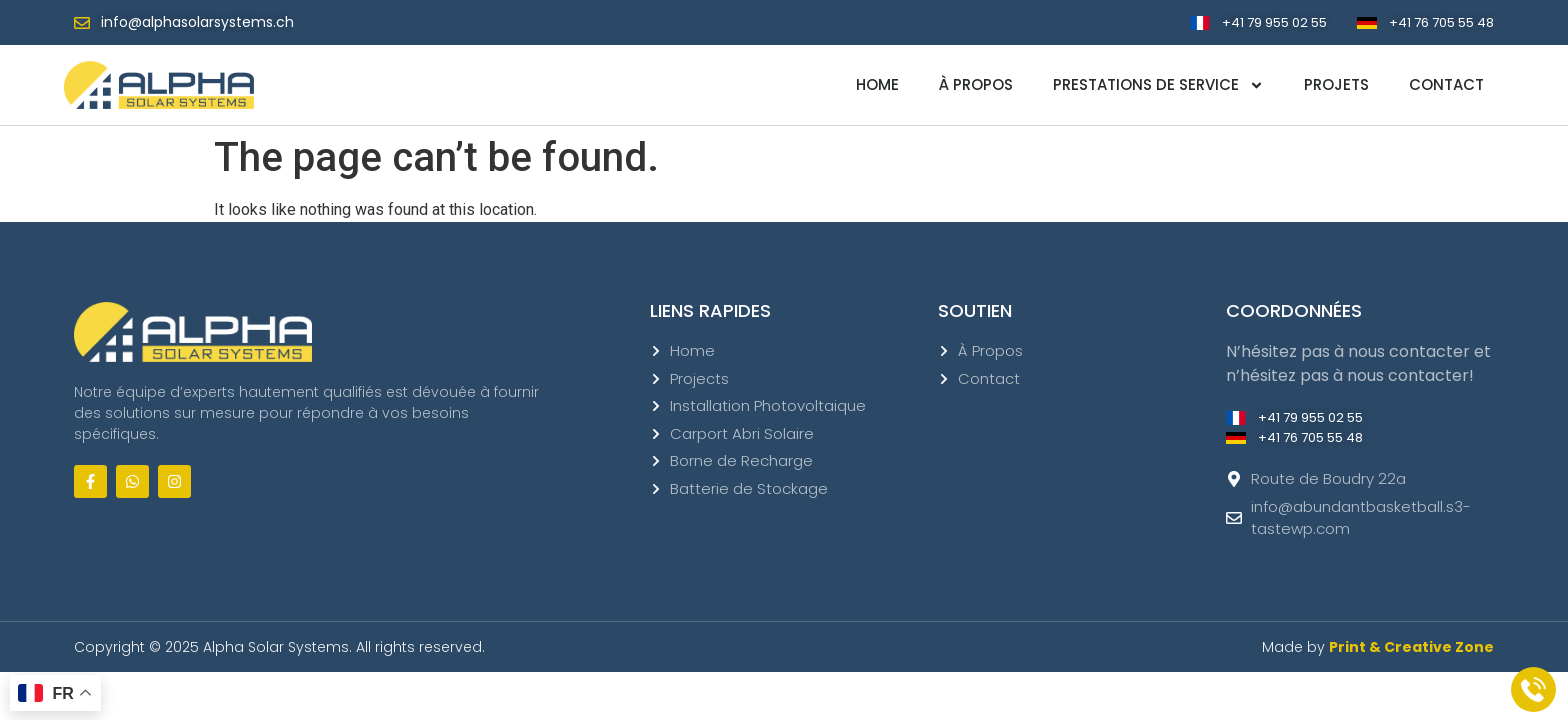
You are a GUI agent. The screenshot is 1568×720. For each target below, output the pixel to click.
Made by (1378, 647)
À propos (976, 84)
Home (877, 84)
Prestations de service (1158, 85)
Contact (1446, 84)
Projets (1336, 84)
